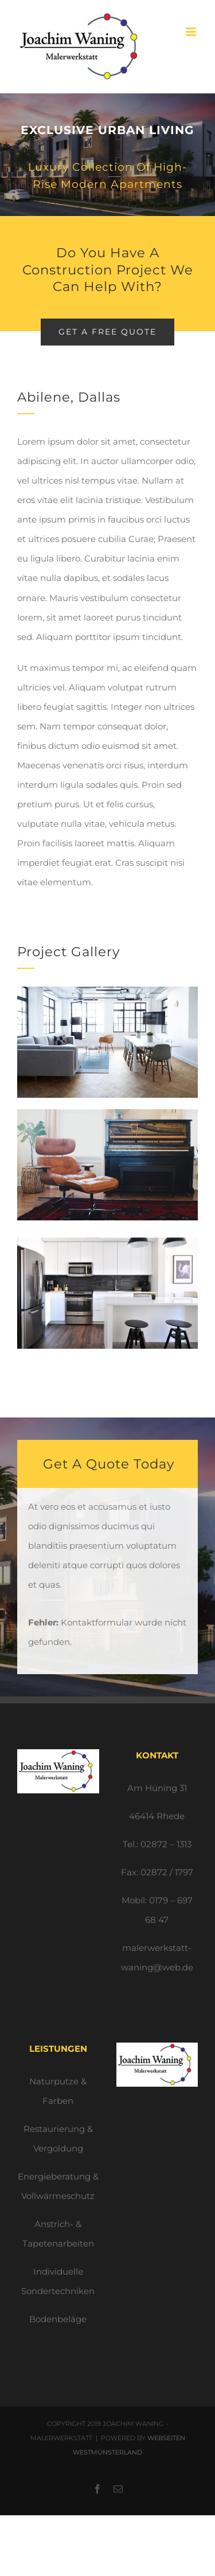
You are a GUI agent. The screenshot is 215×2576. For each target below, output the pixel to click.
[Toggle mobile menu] (192, 32)
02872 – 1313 (165, 1844)
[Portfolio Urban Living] (107, 154)
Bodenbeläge (58, 2319)
